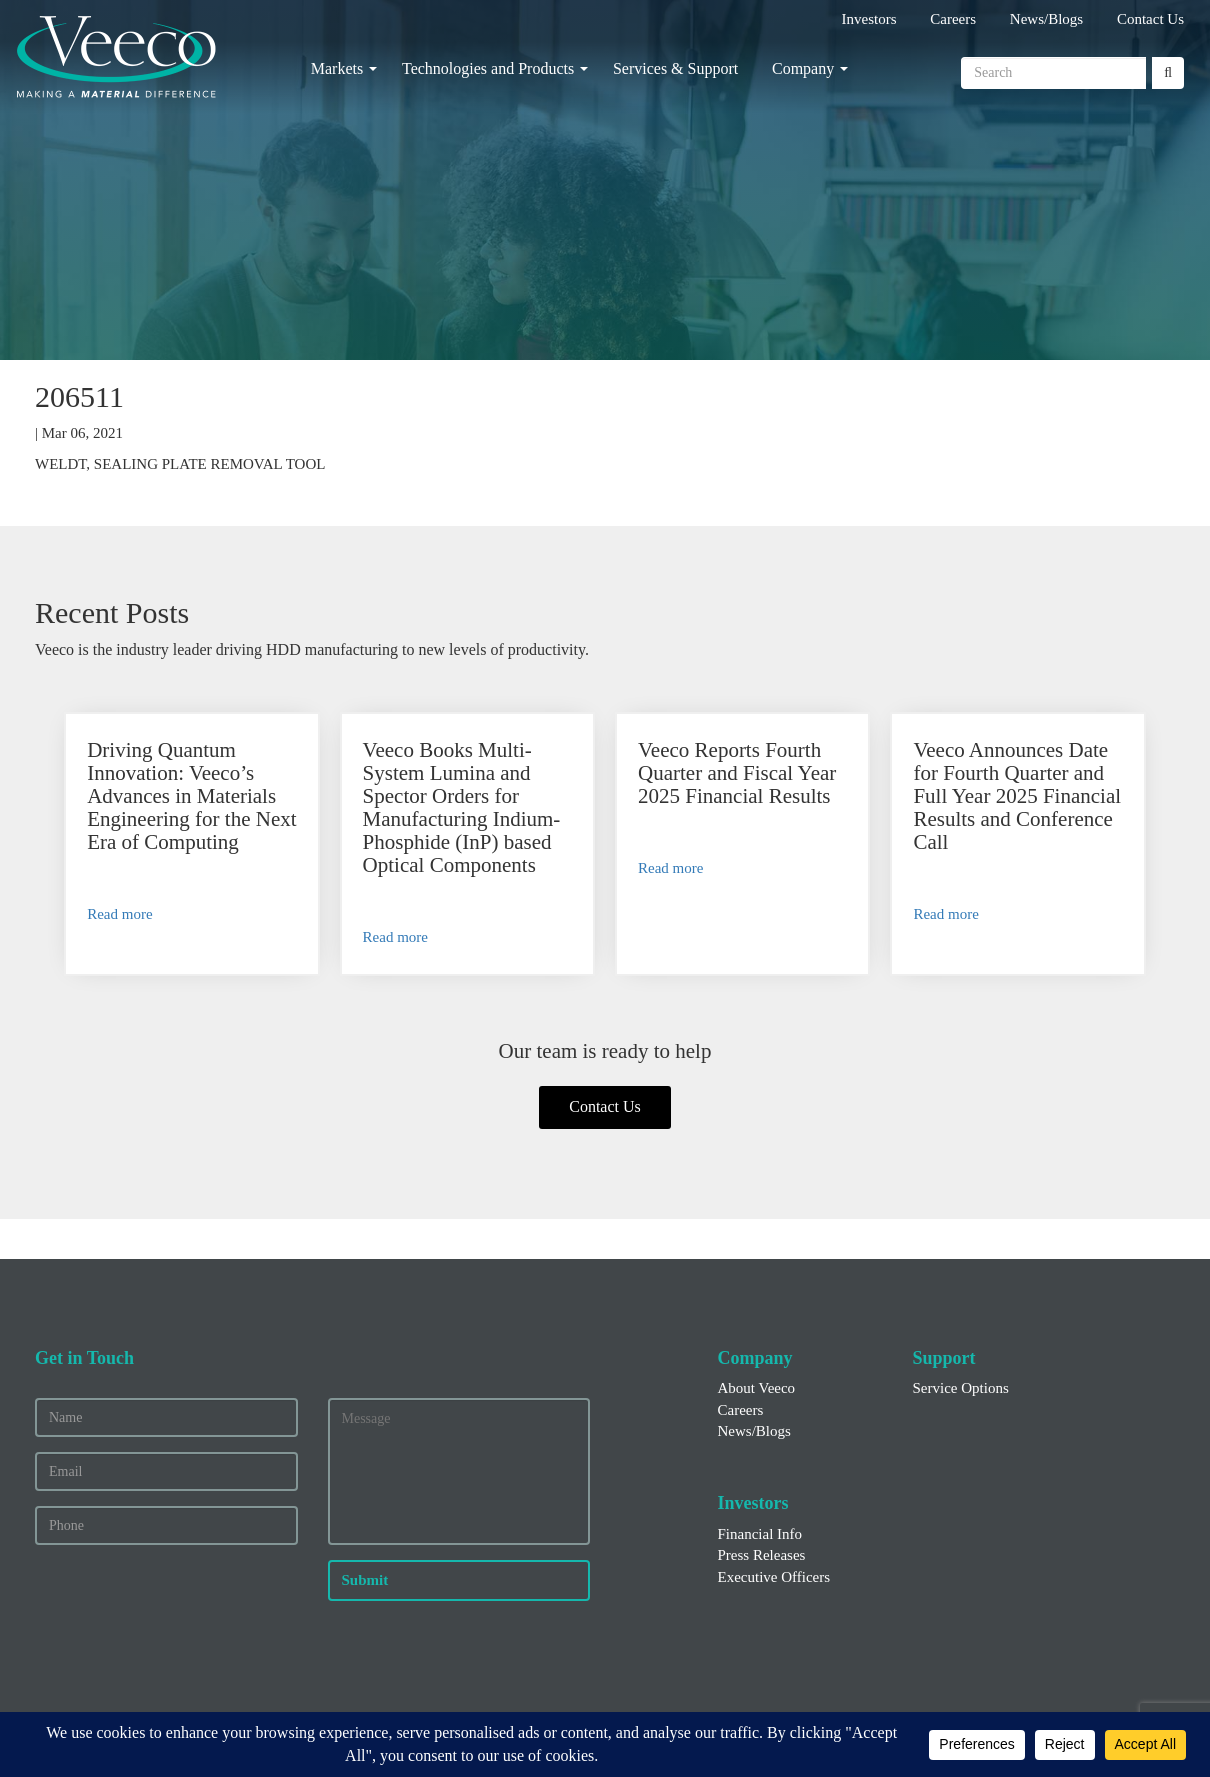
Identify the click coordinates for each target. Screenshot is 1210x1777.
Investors (869, 19)
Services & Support (675, 68)
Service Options (961, 1388)
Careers (953, 19)
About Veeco (757, 1388)
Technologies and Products (488, 68)
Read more (119, 914)
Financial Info (760, 1534)
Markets (337, 68)
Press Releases (762, 1555)
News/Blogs (1046, 19)
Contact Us (1150, 19)
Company (803, 68)
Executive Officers (774, 1577)
